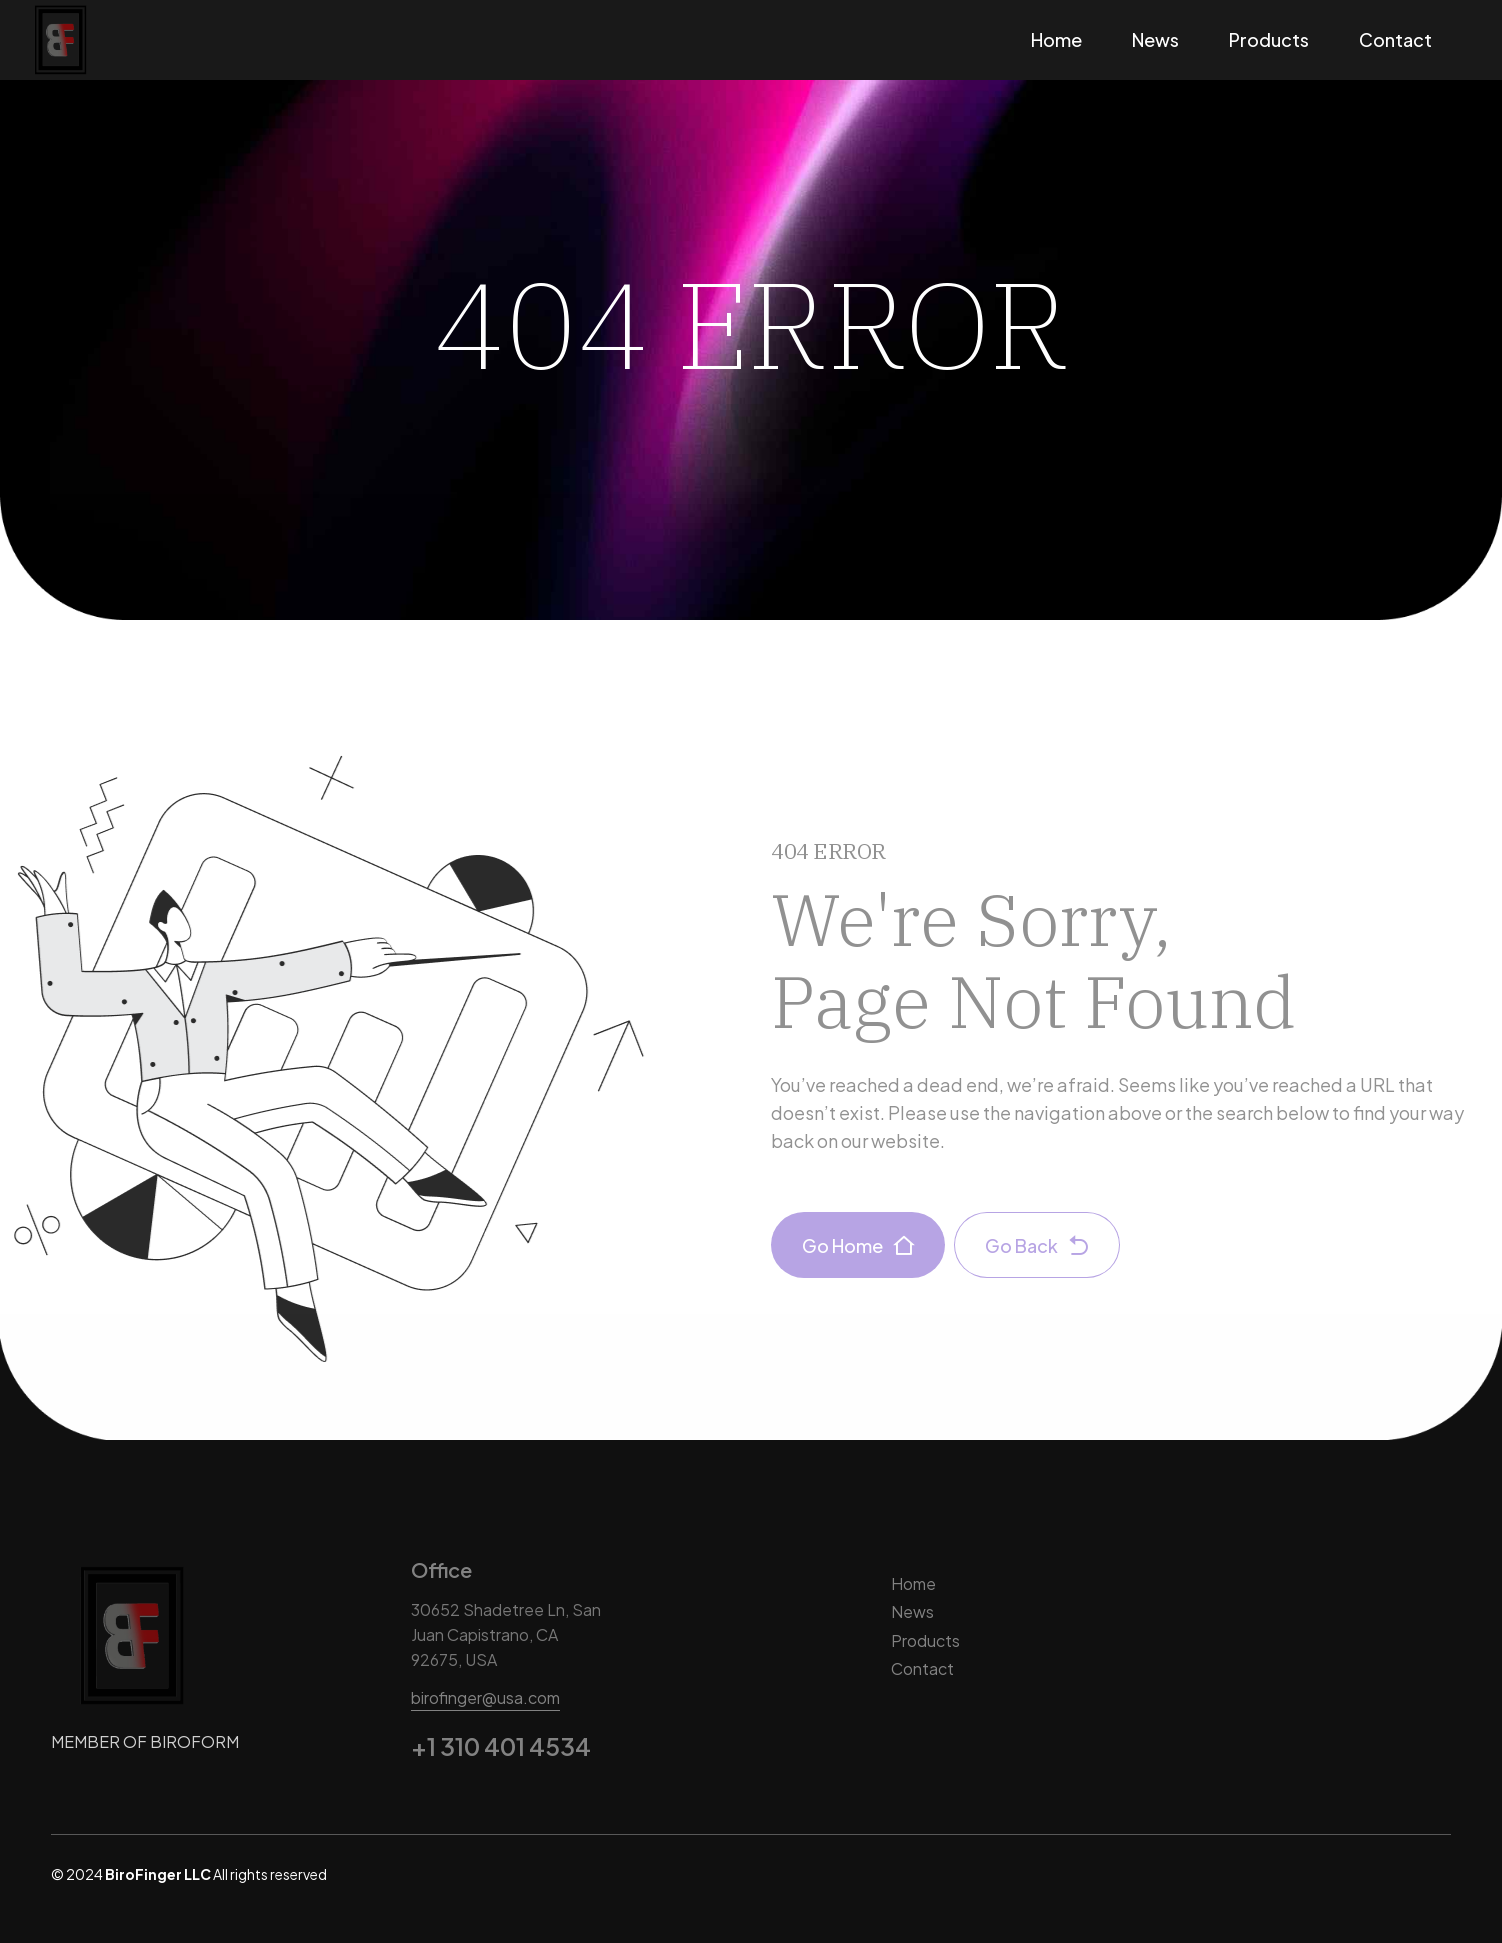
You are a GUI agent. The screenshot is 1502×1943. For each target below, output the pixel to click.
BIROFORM (194, 1741)
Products (1269, 39)
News (1155, 39)
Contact (1395, 39)
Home (1056, 39)
